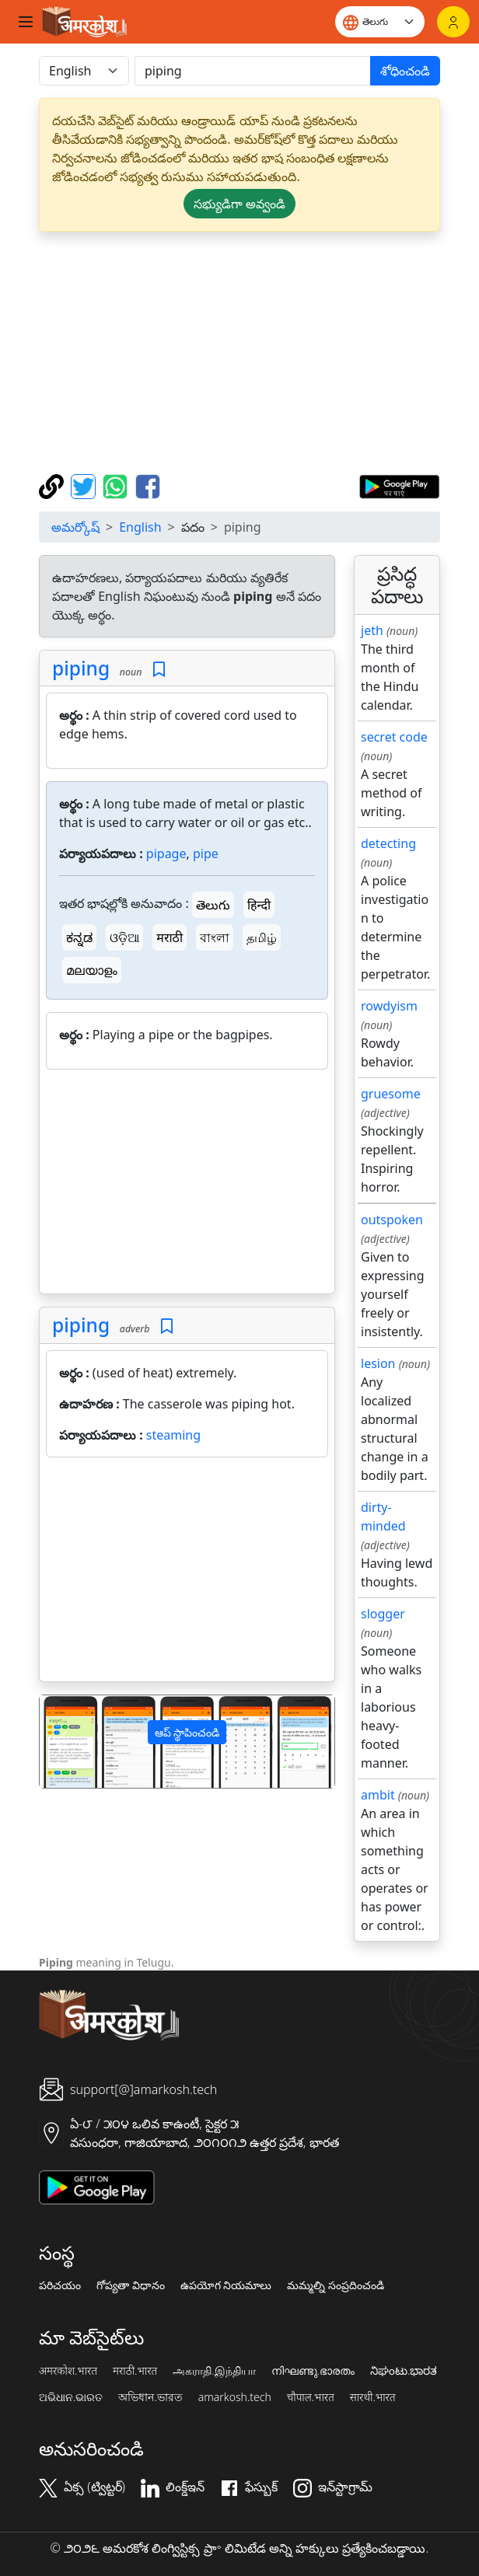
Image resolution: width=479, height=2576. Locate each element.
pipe (206, 853)
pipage (166, 853)
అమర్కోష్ (75, 527)
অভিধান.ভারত (150, 2397)
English (140, 527)
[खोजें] (253, 71)
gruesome (391, 1093)
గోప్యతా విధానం (130, 2285)
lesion (378, 1363)
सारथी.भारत (373, 2397)
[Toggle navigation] (25, 21)
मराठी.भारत (135, 2371)
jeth (372, 630)
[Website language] (380, 21)
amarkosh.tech (234, 2397)
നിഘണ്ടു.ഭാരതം (313, 2371)
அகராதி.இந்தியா (214, 2371)
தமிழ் (261, 937)
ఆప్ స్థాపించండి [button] (187, 1732)
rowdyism (389, 1005)
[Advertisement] (187, 1184)
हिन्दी (259, 904)
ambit (378, 1794)
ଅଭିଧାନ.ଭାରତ (71, 2397)
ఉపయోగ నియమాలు (226, 2285)
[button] (62, 1741)
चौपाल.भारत (310, 2397)
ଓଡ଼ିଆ (124, 937)
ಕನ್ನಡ (79, 937)
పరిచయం (60, 2285)
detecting (388, 843)
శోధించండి (405, 70)
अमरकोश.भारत (68, 2371)
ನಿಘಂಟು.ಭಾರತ (403, 2371)
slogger (383, 1613)
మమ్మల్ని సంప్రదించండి (335, 2285)
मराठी (169, 937)
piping (81, 668)
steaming (173, 1434)
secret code (394, 736)
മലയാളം (91, 970)
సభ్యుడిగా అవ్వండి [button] (239, 203)
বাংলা (214, 937)
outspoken (392, 1219)
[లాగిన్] (453, 21)
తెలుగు (213, 904)
